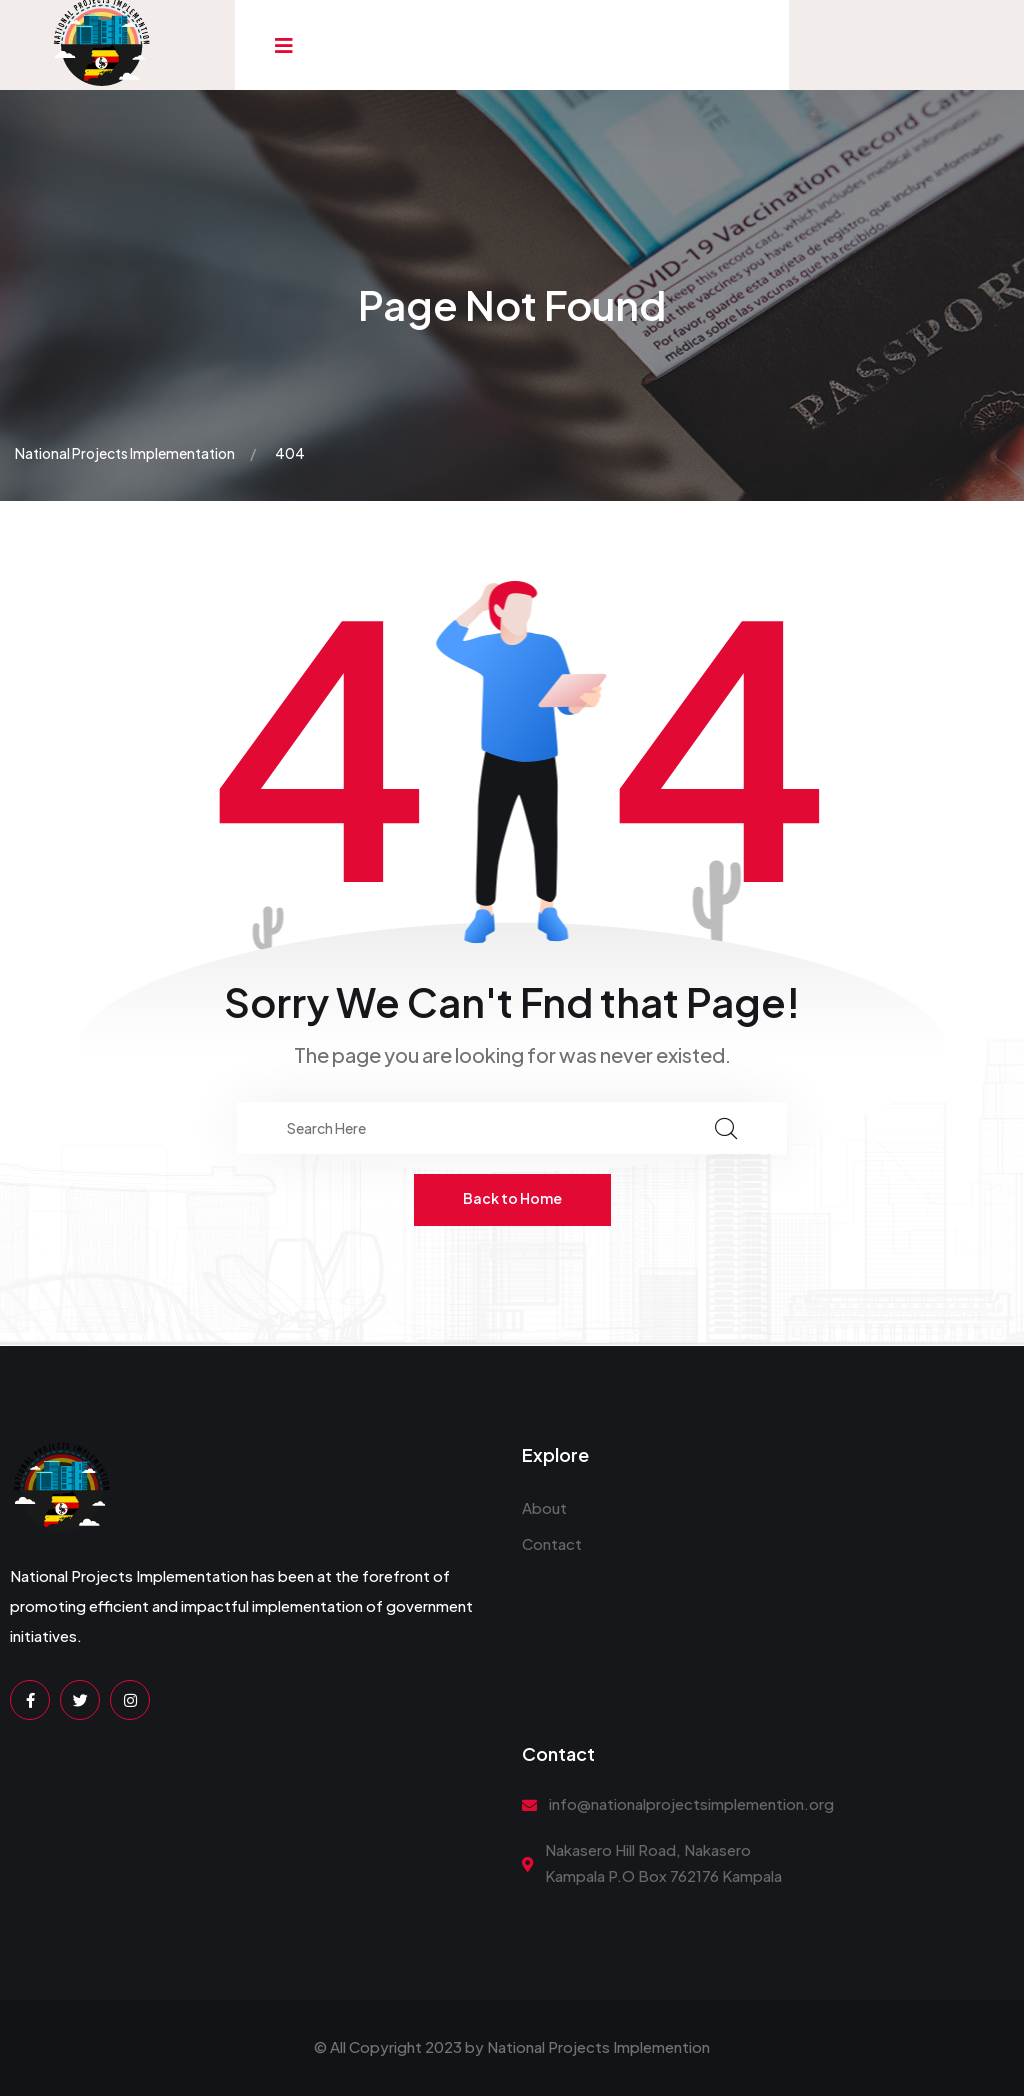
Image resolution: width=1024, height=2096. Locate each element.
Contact (552, 1543)
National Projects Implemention (598, 2046)
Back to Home (512, 1198)
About (544, 1507)
